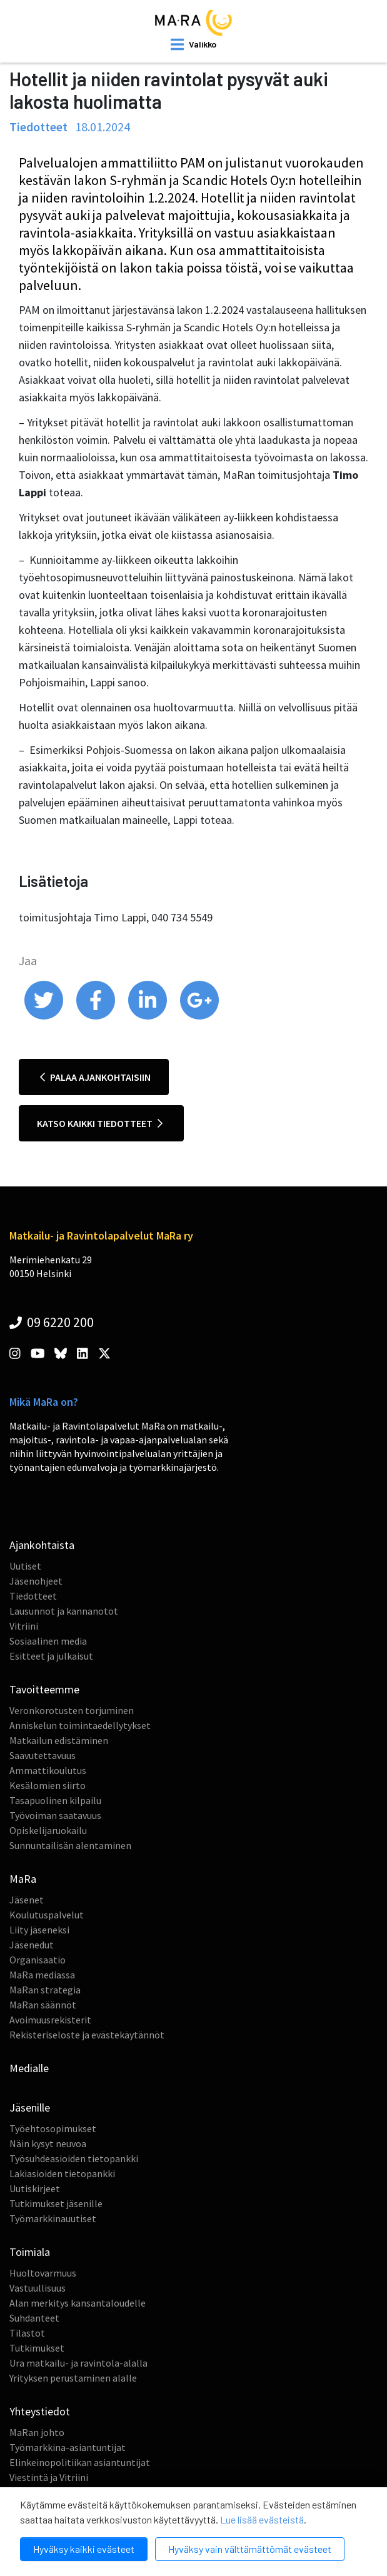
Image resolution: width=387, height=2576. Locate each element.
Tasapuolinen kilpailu (55, 1800)
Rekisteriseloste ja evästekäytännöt (86, 2034)
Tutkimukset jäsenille (56, 2203)
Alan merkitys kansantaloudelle (77, 2303)
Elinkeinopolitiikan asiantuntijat (79, 2462)
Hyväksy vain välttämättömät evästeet (249, 2549)
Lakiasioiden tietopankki (62, 2173)
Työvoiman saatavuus (55, 1815)
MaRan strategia (45, 1989)
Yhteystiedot (39, 2411)
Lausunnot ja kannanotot (63, 1611)
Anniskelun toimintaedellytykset (80, 1725)
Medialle (29, 2068)
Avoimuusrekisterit (50, 2019)
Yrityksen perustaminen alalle (73, 2378)
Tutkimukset (36, 2348)
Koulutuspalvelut (46, 1914)
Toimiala (29, 2252)
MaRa (22, 1879)
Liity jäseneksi (39, 1929)
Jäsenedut (31, 1944)
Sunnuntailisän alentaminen (70, 1845)
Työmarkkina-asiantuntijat (67, 2447)
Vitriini (23, 1626)
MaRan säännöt (42, 2004)
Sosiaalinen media (48, 1641)
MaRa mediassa (42, 1974)
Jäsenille (29, 2107)
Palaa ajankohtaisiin (95, 1077)
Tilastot (27, 2333)
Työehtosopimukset (52, 2128)
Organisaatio (37, 1959)
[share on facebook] (97, 1016)
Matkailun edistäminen (58, 1740)
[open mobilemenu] (193, 44)
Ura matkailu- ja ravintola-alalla (78, 2363)
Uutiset (25, 1566)
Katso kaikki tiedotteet (100, 1123)
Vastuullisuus (37, 2288)
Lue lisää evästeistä (262, 2519)
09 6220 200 (51, 1322)
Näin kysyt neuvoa (47, 2143)
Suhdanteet (34, 2318)
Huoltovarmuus (42, 2273)
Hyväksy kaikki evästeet (83, 2549)
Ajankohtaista (41, 1545)
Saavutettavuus (42, 1755)
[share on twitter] (45, 1016)
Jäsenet (26, 1899)
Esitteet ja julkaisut (51, 1656)
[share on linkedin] (148, 1016)
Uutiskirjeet (34, 2188)
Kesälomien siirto (47, 1785)
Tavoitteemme (44, 1689)
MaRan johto (36, 2432)
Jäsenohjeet (36, 1581)
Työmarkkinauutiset (52, 2218)
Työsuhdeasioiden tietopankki (73, 2158)
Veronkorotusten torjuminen (71, 1710)
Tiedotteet (33, 1596)
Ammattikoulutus (47, 1770)
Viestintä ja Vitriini (48, 2477)
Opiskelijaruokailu (48, 1830)
